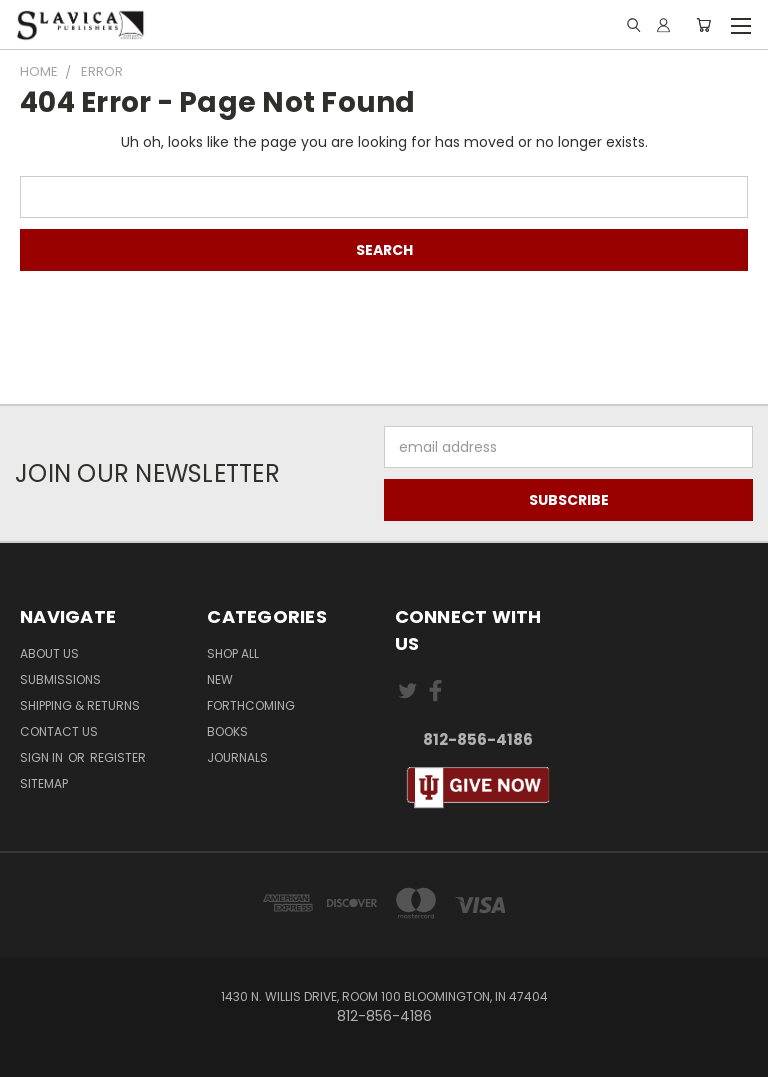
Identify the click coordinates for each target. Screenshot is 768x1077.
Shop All (233, 653)
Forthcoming (251, 705)
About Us (49, 653)
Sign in (43, 757)
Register (118, 757)
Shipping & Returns (80, 705)
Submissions (60, 679)
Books (227, 731)
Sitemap (44, 783)
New (220, 679)
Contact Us (59, 731)
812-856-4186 (478, 739)
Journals (237, 757)
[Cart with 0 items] (703, 25)
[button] (477, 788)
